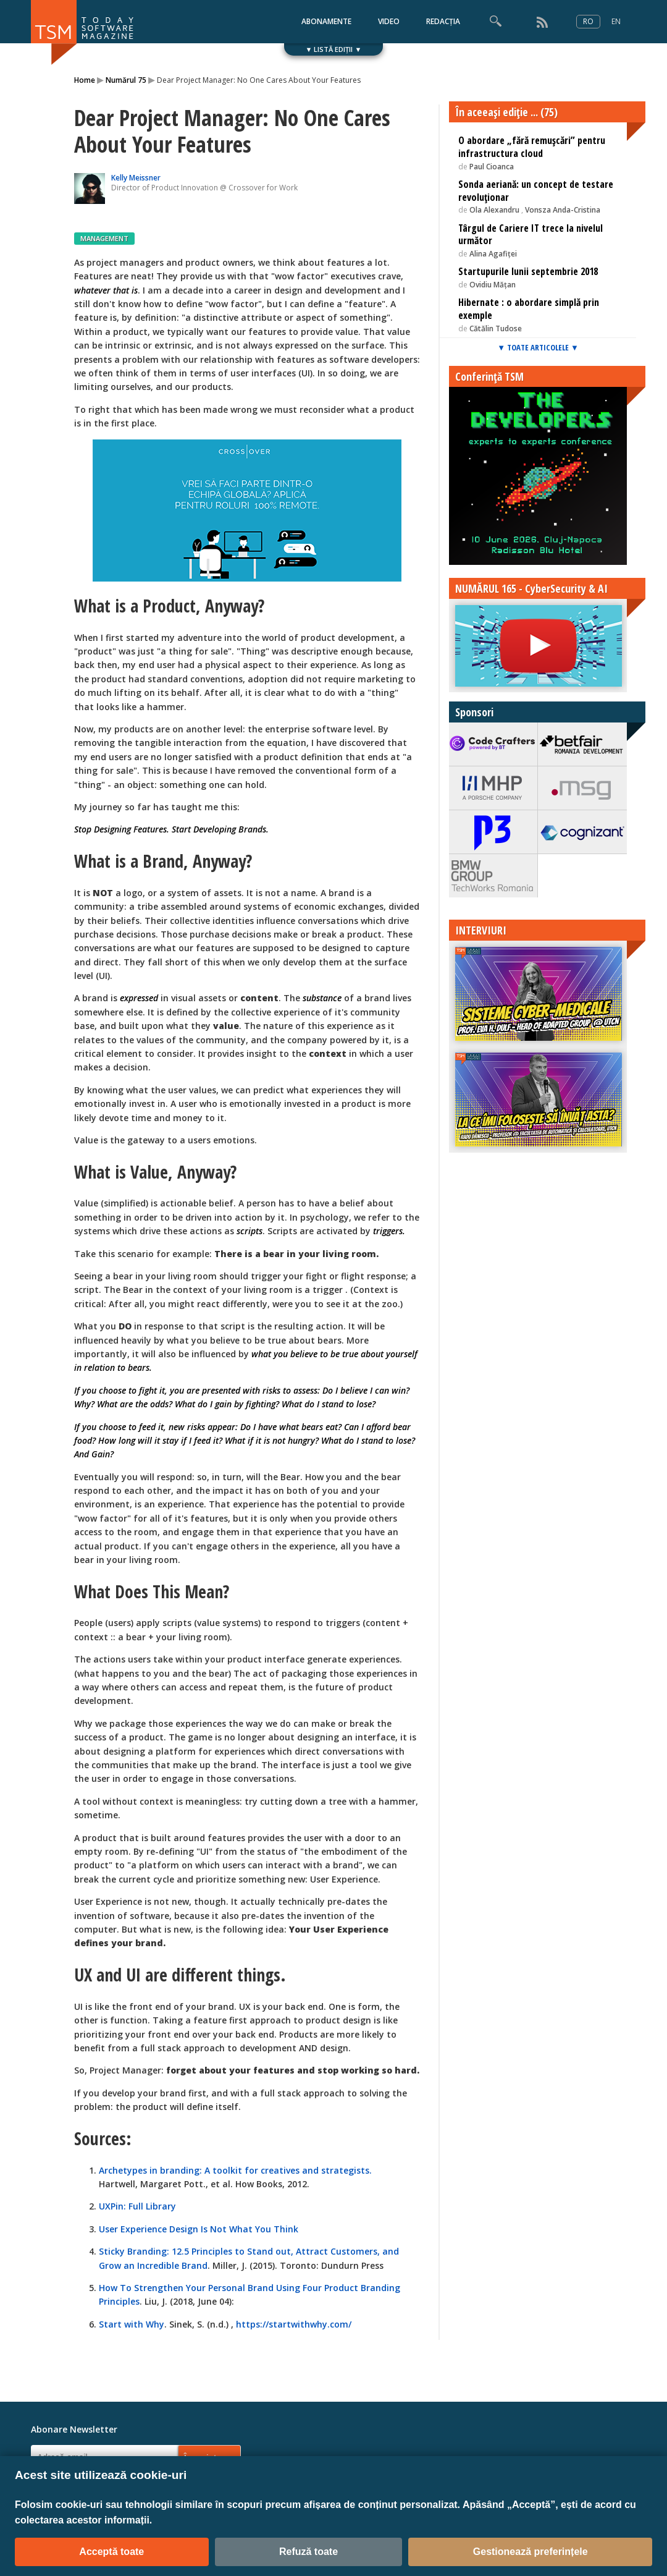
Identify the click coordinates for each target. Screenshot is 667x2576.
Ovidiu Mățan (492, 284)
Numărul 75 (126, 80)
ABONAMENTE (326, 21)
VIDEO (389, 21)
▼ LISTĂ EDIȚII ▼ (334, 49)
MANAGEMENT (104, 238)
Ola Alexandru (495, 210)
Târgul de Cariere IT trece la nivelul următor (530, 234)
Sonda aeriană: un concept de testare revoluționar (535, 190)
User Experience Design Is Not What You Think (198, 2229)
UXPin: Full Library (137, 2206)
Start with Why (131, 2324)
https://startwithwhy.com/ (293, 2324)
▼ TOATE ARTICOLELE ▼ (538, 347)
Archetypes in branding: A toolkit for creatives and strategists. (235, 2170)
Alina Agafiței (493, 253)
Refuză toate (308, 2551)
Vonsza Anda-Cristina (562, 210)
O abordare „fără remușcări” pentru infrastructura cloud (531, 146)
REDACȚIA (443, 21)
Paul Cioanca (491, 166)
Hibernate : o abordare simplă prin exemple (528, 308)
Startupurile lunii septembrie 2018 (528, 271)
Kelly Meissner (136, 177)
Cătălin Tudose (495, 328)
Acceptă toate (111, 2551)
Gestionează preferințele (530, 2551)
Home (84, 80)
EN (616, 21)
